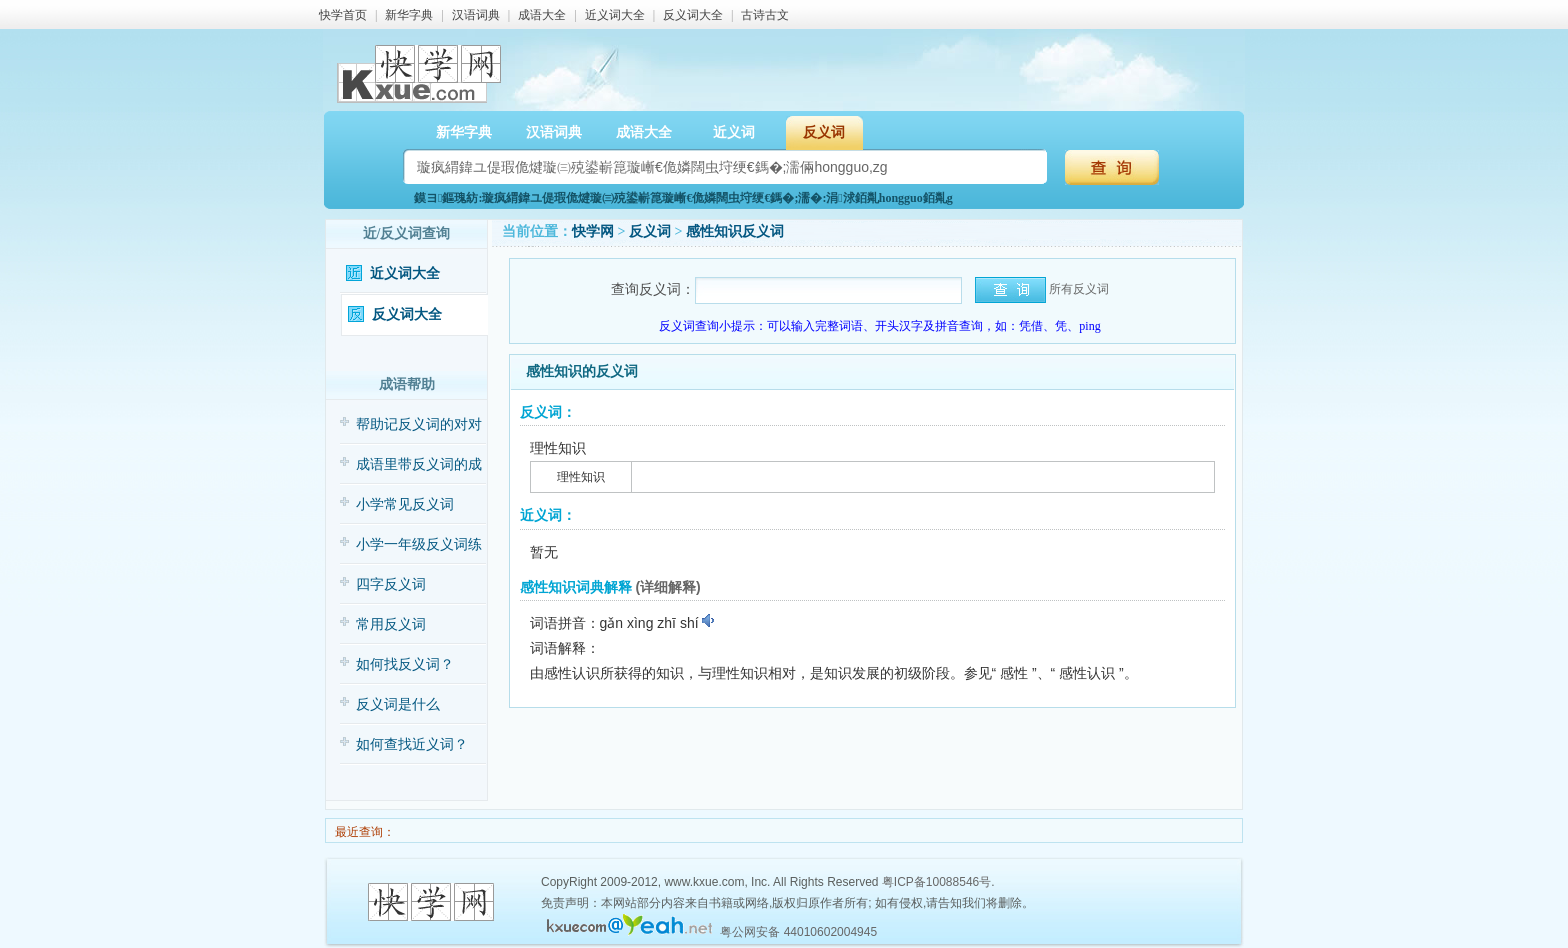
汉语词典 (476, 15)
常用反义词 (391, 624)
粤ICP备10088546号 (936, 882)
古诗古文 (765, 15)
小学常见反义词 (405, 504)
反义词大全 (693, 15)
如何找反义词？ (405, 664)
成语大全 (542, 15)
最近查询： (363, 832)
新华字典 (409, 15)
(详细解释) (667, 587)
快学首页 (343, 15)
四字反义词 (391, 584)
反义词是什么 (398, 704)
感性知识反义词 (735, 231)
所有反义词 (1079, 289)
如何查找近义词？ (412, 744)
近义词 (734, 132)
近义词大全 (615, 15)
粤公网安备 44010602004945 (798, 932)
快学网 (593, 231)
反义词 (824, 132)
